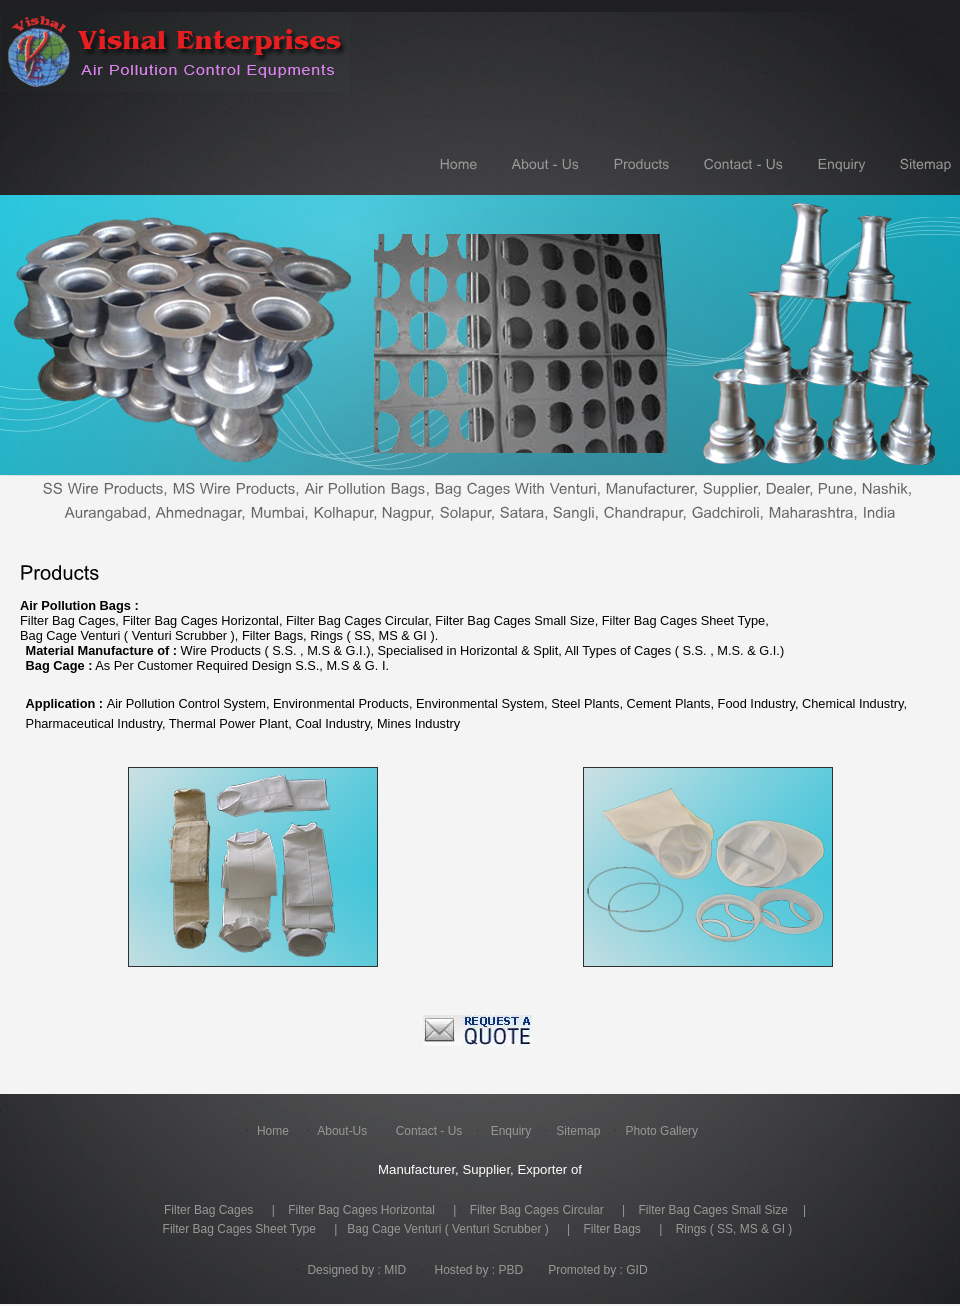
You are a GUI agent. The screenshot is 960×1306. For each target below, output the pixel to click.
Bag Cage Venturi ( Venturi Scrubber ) (447, 1231)
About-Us (342, 1133)
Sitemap (578, 1133)
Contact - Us (429, 1133)
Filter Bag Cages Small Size (713, 1212)
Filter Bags (612, 1231)
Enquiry (509, 1133)
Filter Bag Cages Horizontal (361, 1212)
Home (273, 1133)
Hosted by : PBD (477, 1272)
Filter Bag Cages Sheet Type (239, 1231)
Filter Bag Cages (208, 1212)
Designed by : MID (356, 1272)
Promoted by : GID (597, 1272)
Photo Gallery (661, 1133)
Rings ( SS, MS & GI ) (734, 1231)
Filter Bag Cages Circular (537, 1212)
